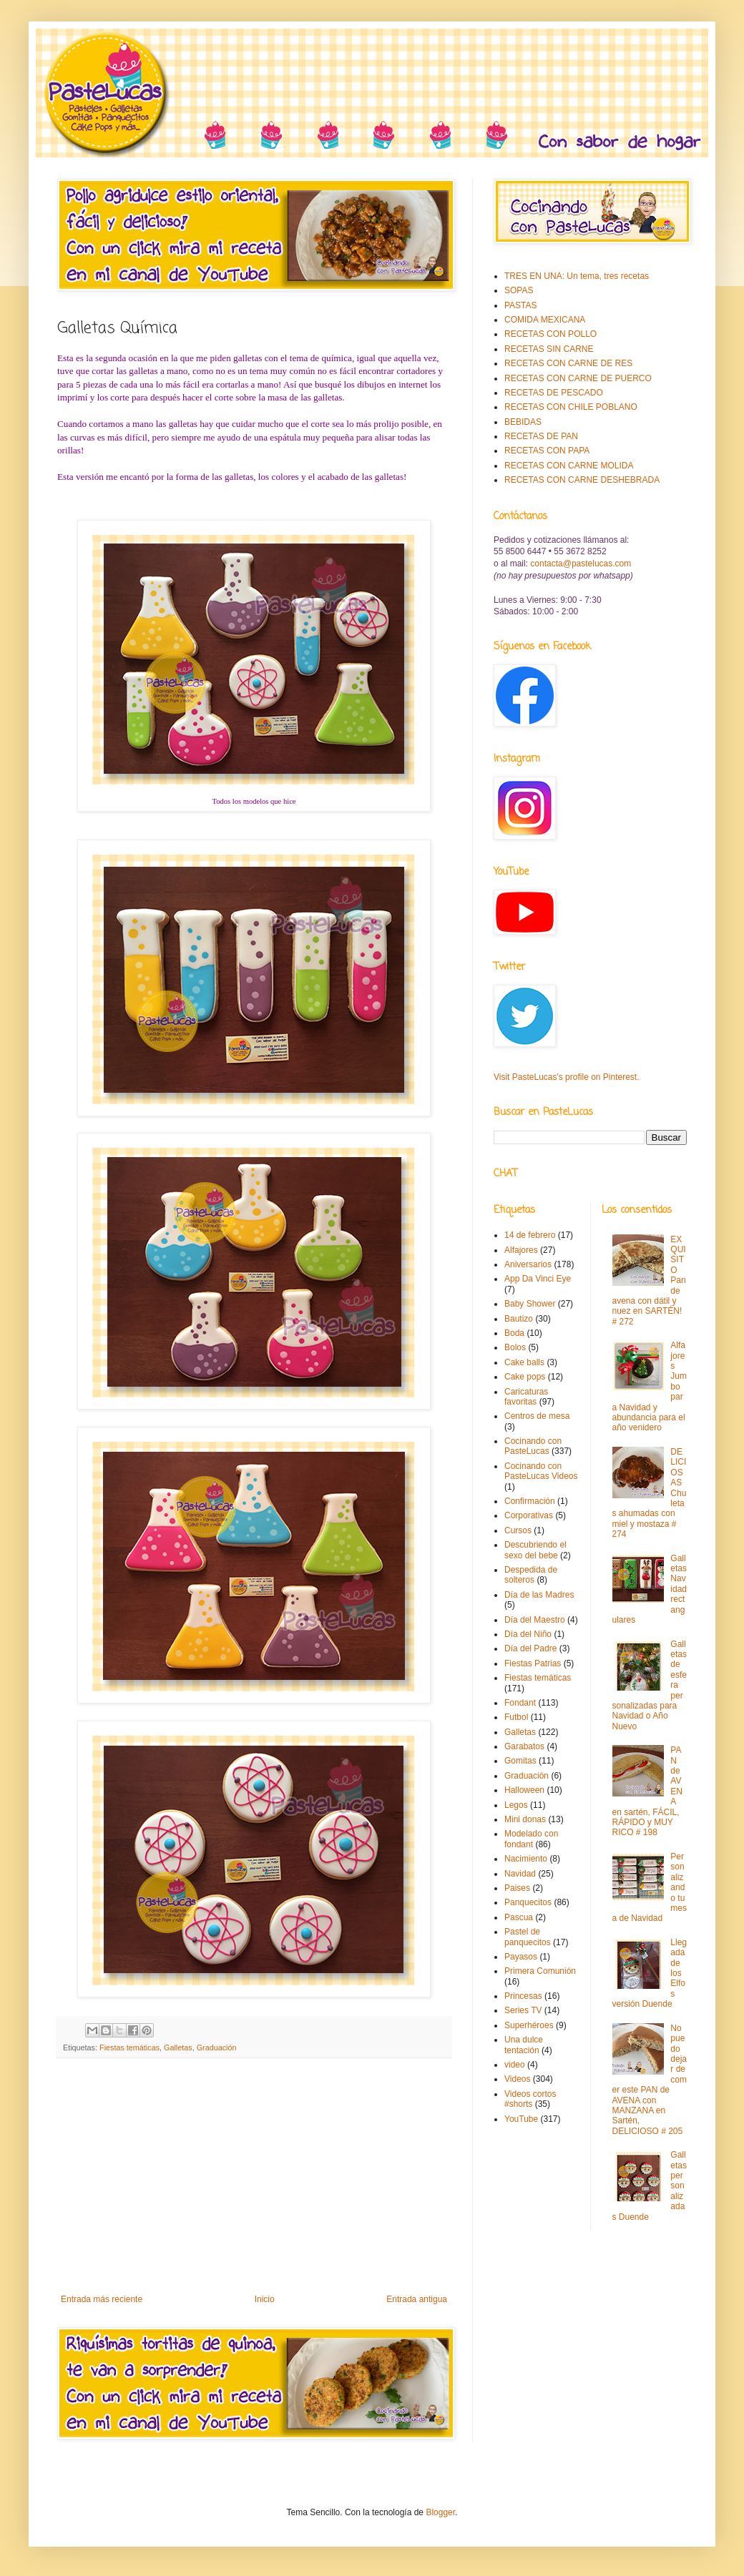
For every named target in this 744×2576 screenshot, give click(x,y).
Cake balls (524, 1362)
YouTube (521, 2119)
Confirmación (529, 1501)
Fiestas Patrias (532, 1663)
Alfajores (521, 1250)
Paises (517, 1888)
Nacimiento (525, 1859)
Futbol (516, 1717)
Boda (514, 1333)
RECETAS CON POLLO (550, 334)
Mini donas (525, 1819)
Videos (517, 2079)
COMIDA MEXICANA (544, 320)
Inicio (265, 2299)
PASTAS (520, 305)
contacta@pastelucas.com (580, 564)
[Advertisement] (254, 2176)
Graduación (217, 2047)
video (514, 2065)
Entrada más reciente (101, 2299)
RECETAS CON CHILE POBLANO (570, 407)
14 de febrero (529, 1235)
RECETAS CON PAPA (546, 451)
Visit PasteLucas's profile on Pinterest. (567, 1077)
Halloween (524, 1790)
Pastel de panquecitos (527, 1937)
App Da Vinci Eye (537, 1279)
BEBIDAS (523, 422)
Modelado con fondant (531, 1839)
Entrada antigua (416, 2299)
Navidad (520, 1874)
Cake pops (524, 1377)
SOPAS (518, 290)
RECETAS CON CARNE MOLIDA (568, 466)
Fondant (520, 1703)
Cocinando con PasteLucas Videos (541, 1471)
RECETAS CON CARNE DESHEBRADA (582, 480)
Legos (516, 1805)
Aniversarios (528, 1264)
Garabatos (524, 1746)
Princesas (523, 1996)
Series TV (523, 2010)
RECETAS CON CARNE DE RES (568, 363)
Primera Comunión (540, 1971)
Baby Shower (529, 1304)
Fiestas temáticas (129, 2047)
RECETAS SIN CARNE (548, 349)
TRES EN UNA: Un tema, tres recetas (576, 276)
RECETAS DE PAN (541, 436)
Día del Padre (530, 1648)
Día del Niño (528, 1634)
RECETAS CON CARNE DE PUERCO (578, 378)
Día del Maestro (534, 1620)
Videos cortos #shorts (530, 2099)
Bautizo (518, 1319)
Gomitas (520, 1761)
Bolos (515, 1347)
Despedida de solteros (530, 1575)
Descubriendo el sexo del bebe (535, 1550)
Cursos (518, 1530)
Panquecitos (528, 1902)
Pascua (518, 1917)
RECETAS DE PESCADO (553, 393)
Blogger (440, 2512)
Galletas (178, 2047)
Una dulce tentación (523, 2045)
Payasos (520, 1957)
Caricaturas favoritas (526, 1397)
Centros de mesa (536, 1416)
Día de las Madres (539, 1595)
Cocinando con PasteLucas (533, 1446)
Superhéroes (529, 2025)
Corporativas (528, 1515)
